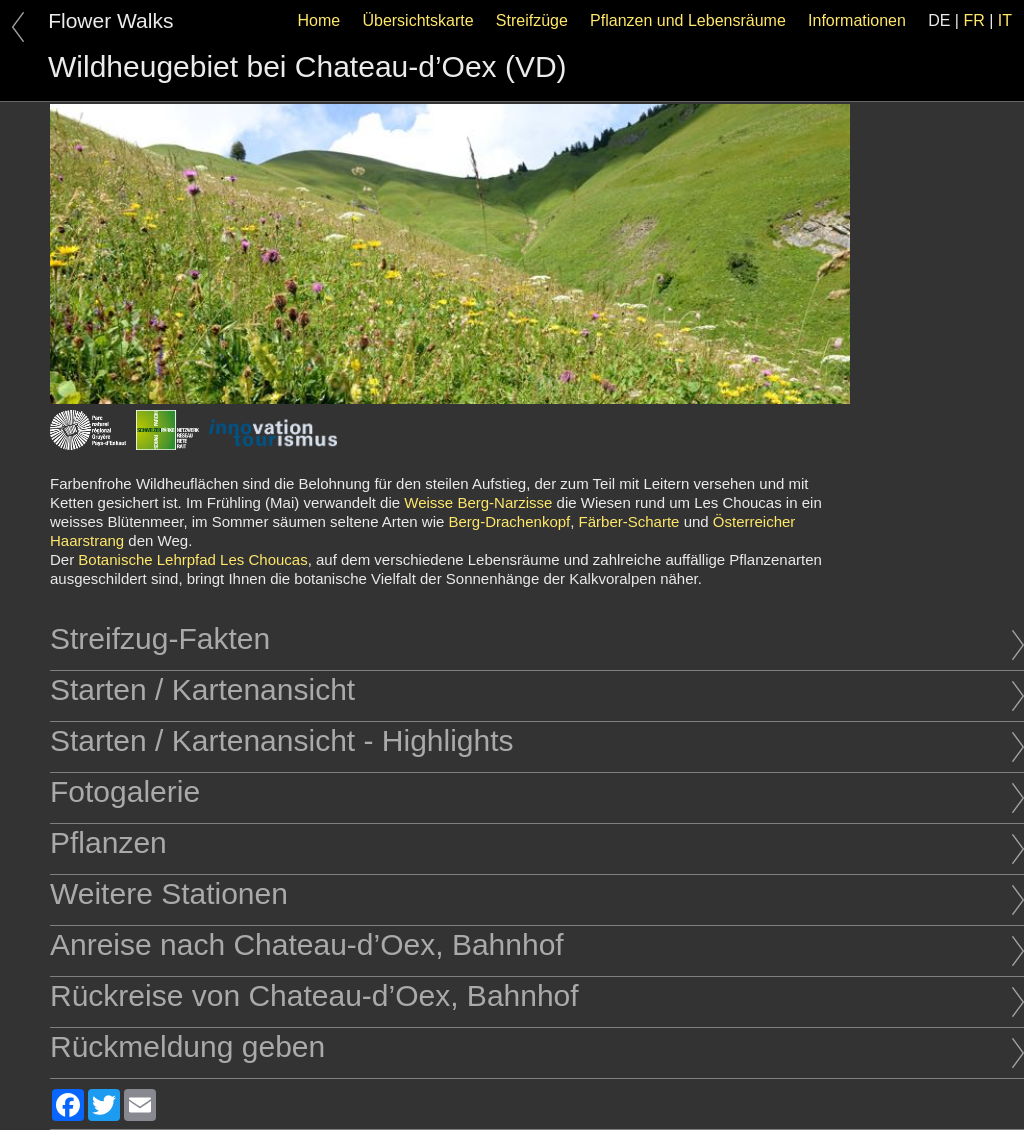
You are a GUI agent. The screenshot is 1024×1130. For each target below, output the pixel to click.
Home (319, 20)
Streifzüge (532, 20)
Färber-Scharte (629, 521)
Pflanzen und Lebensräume (688, 20)
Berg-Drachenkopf (510, 521)
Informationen (857, 20)
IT (1005, 20)
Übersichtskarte (417, 20)
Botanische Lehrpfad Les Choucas (192, 559)
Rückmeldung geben (537, 1046)
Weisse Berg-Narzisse (478, 502)
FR (973, 20)
